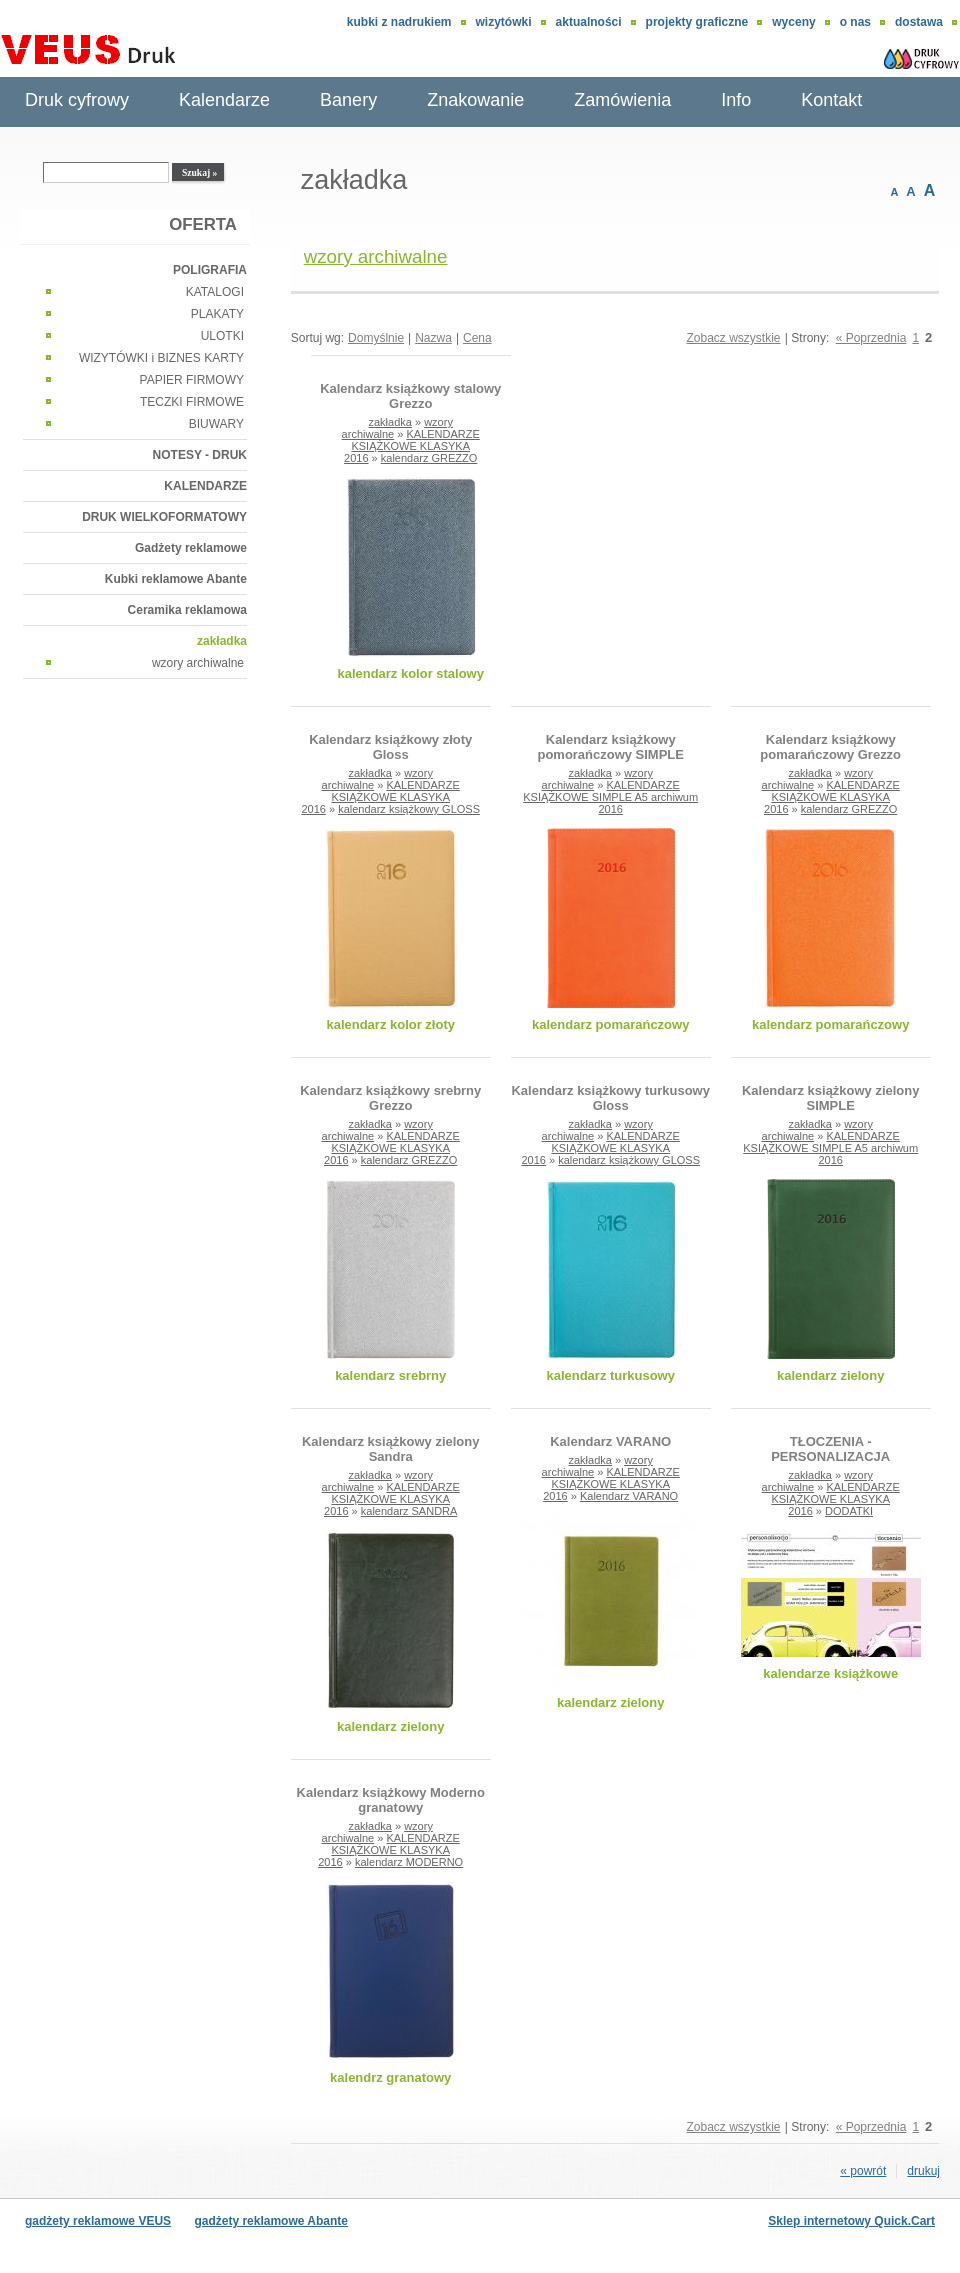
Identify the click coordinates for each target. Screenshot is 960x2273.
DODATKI (849, 1511)
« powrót (863, 2171)
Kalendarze (224, 100)
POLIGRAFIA (210, 270)
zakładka (222, 641)
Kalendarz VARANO (610, 1441)
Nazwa (433, 338)
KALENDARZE (205, 486)
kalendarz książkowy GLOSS (409, 809)
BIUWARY (216, 424)
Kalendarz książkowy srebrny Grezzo (390, 1098)
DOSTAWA (919, 22)
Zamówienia (622, 100)
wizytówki (504, 22)
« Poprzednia (871, 338)
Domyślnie (376, 338)
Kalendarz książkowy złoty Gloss (390, 747)
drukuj (923, 2171)
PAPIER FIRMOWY (192, 380)
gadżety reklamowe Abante (271, 2221)
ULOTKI (222, 336)
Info (736, 100)
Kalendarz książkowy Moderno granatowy (391, 1800)
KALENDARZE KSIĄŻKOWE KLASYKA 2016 (412, 446)
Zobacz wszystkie (733, 338)
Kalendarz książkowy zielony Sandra (391, 1449)
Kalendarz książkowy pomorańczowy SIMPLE (610, 747)
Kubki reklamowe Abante (176, 579)
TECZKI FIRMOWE (192, 402)
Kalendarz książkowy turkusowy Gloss (610, 1098)
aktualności (589, 22)
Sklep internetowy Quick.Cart (851, 2221)
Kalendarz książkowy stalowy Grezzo (410, 396)
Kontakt (831, 100)
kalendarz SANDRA (409, 1511)
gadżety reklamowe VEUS (98, 2221)
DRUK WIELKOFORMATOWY (164, 517)
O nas (855, 22)
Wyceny (793, 22)
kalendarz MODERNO (409, 1862)
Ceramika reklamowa (187, 610)
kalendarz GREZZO (429, 458)
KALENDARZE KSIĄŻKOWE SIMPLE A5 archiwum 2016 (610, 797)
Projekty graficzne (697, 22)
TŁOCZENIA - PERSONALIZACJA (830, 1449)
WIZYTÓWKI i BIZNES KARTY (161, 358)
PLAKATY (217, 314)
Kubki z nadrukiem (399, 22)
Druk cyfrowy (77, 100)
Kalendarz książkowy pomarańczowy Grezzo (830, 747)
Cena (477, 338)
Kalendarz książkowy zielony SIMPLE (831, 1098)
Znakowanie (475, 100)
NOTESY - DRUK (200, 455)
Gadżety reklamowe (191, 548)
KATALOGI (215, 292)
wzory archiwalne (198, 663)
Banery (348, 100)
